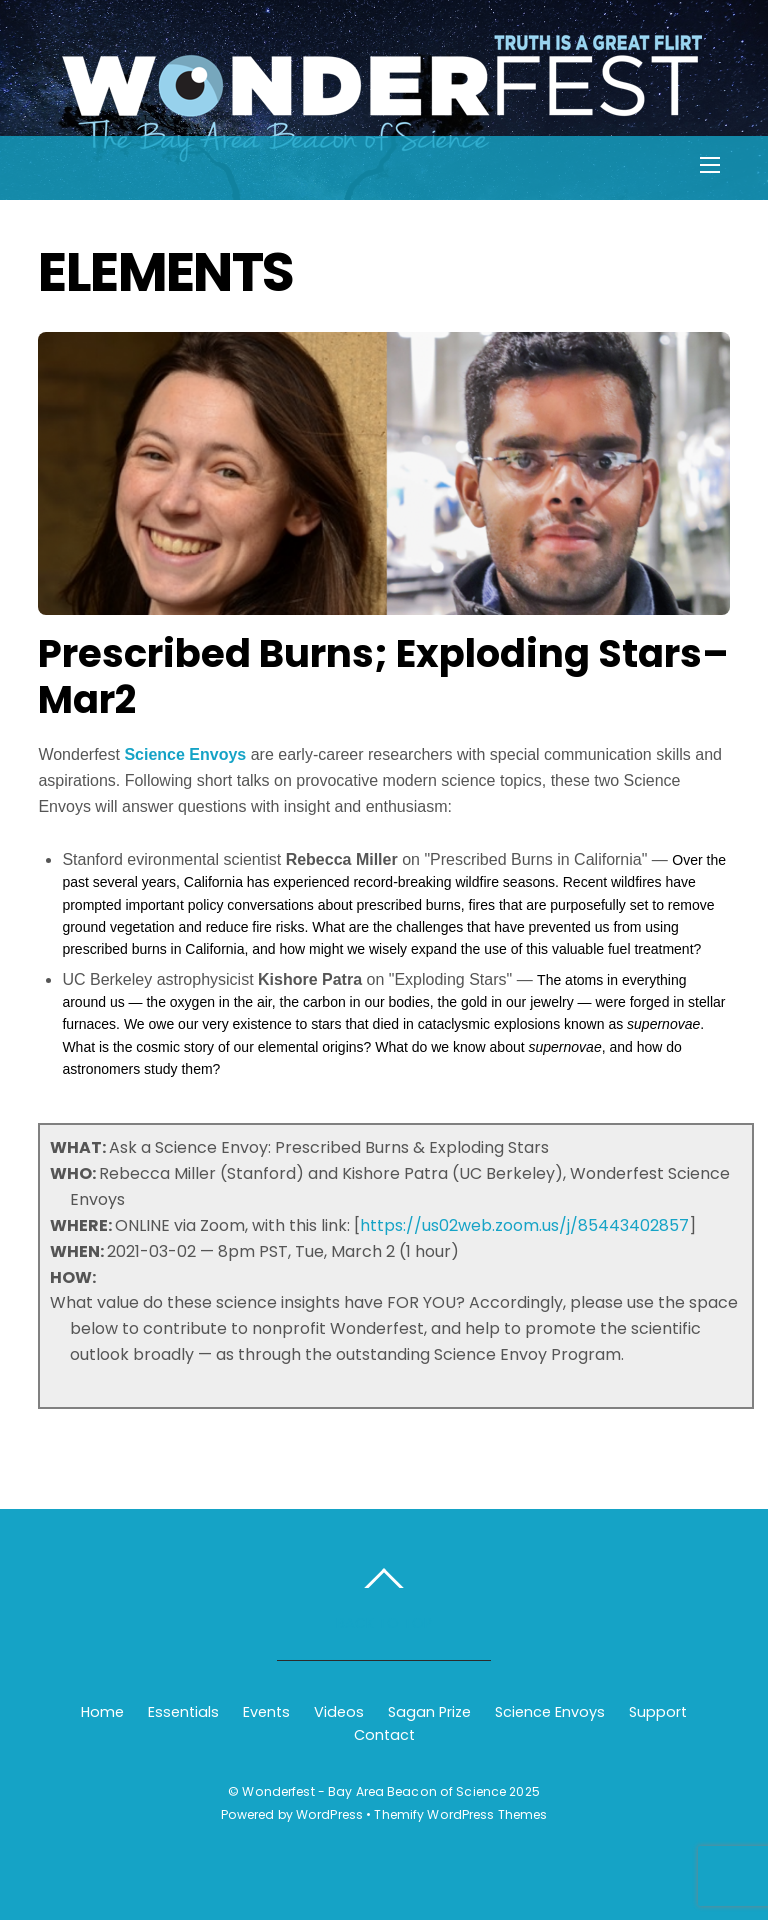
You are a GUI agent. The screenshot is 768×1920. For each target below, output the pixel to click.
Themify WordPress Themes (460, 1814)
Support (658, 1712)
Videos (339, 1712)
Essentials (183, 1712)
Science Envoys (185, 754)
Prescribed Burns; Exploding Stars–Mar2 (383, 676)
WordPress (329, 1814)
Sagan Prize (429, 1712)
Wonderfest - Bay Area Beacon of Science (374, 1791)
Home (102, 1712)
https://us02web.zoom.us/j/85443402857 (524, 1225)
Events (266, 1712)
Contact (384, 1735)
